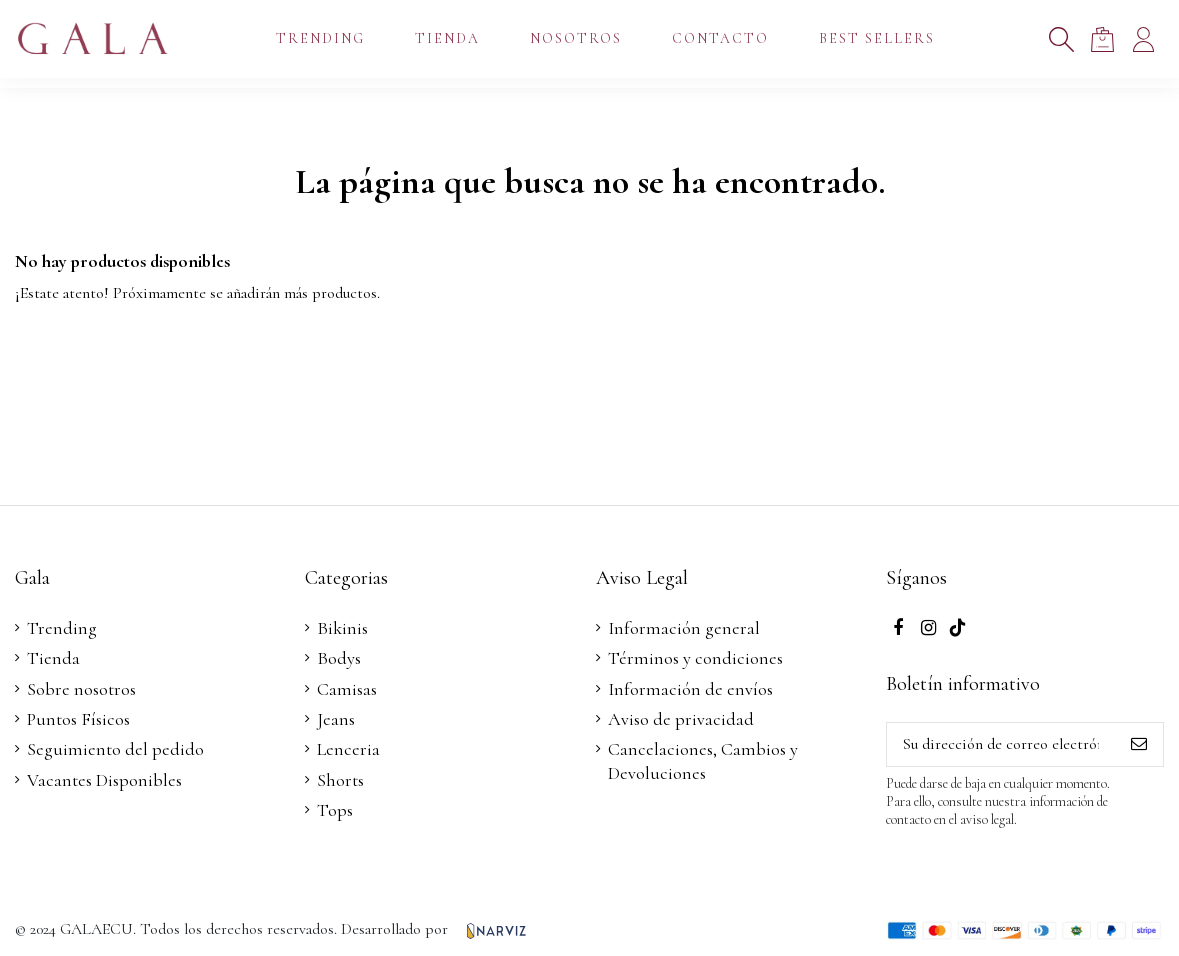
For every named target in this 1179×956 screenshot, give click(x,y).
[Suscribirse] (1139, 744)
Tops (335, 810)
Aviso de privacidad (681, 719)
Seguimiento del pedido (115, 749)
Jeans (336, 719)
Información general (684, 628)
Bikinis (342, 628)
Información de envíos (690, 689)
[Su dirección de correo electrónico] (1001, 744)
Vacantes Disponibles (104, 780)
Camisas (347, 689)
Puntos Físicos (78, 719)
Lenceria (348, 749)
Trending (62, 628)
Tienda (53, 658)
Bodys (339, 658)
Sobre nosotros (81, 689)
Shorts (340, 780)
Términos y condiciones (695, 658)
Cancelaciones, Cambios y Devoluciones (703, 761)
